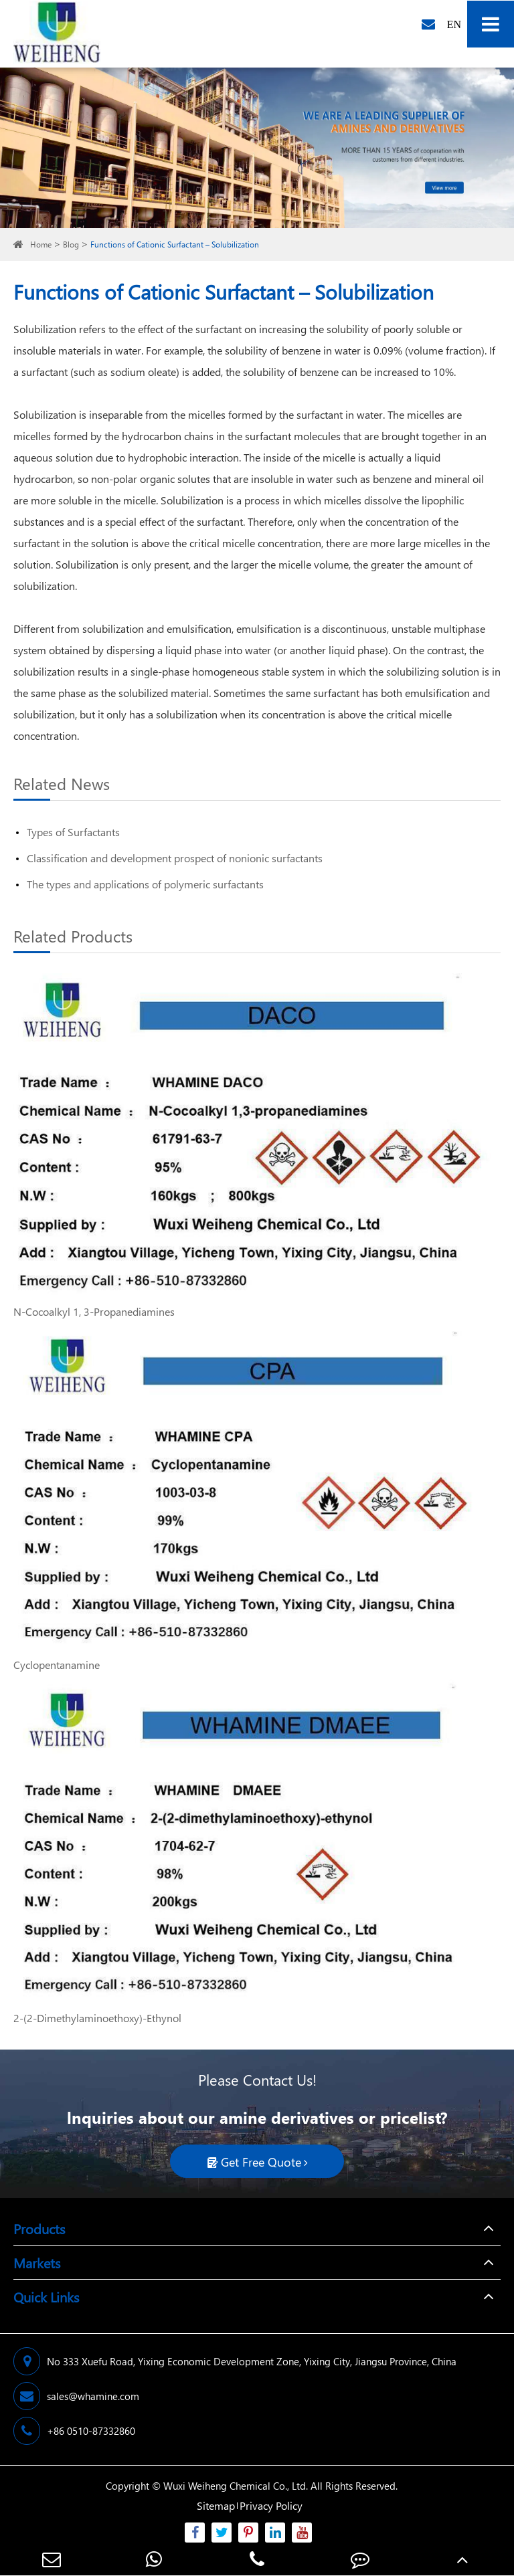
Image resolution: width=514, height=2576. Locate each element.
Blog (71, 244)
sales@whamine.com (76, 2396)
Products (39, 2228)
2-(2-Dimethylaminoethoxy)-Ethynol (97, 2018)
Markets (36, 2262)
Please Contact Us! (257, 2080)
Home (41, 244)
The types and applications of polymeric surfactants (145, 884)
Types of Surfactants (73, 832)
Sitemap (216, 2505)
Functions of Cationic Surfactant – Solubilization (174, 244)
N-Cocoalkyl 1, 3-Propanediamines (94, 1311)
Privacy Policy (271, 2505)
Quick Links (46, 2296)
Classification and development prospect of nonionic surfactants (175, 858)
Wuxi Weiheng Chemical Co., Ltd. (235, 2485)
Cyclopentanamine (56, 1665)
